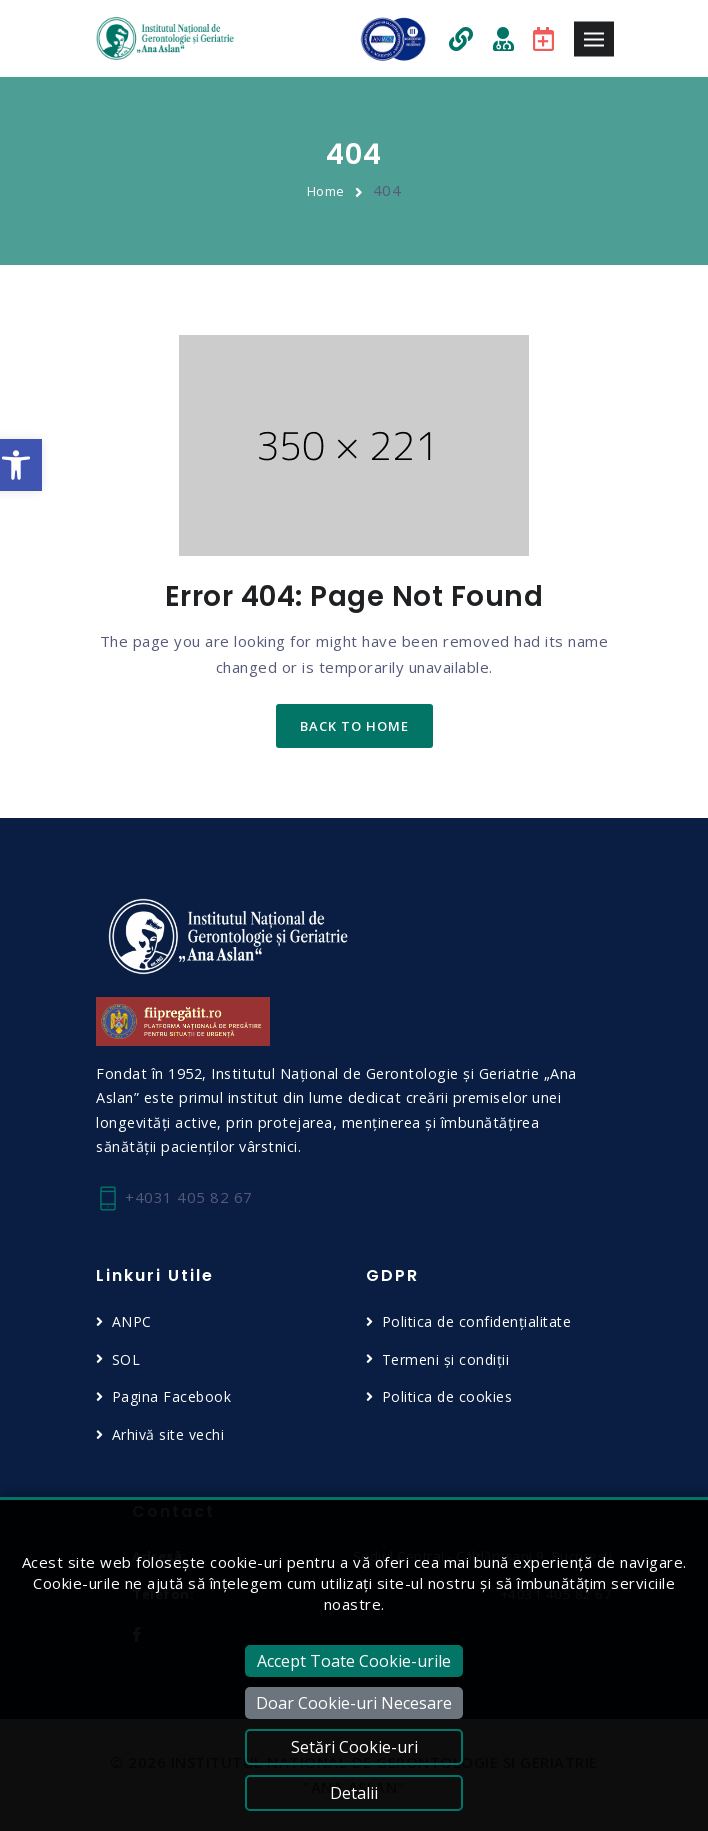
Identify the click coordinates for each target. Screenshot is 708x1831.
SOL (126, 1359)
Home (326, 191)
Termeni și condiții (446, 1359)
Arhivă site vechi (168, 1434)
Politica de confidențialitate (477, 1321)
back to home (354, 726)
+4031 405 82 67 (174, 1198)
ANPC (132, 1321)
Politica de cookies (447, 1396)
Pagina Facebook (172, 1396)
